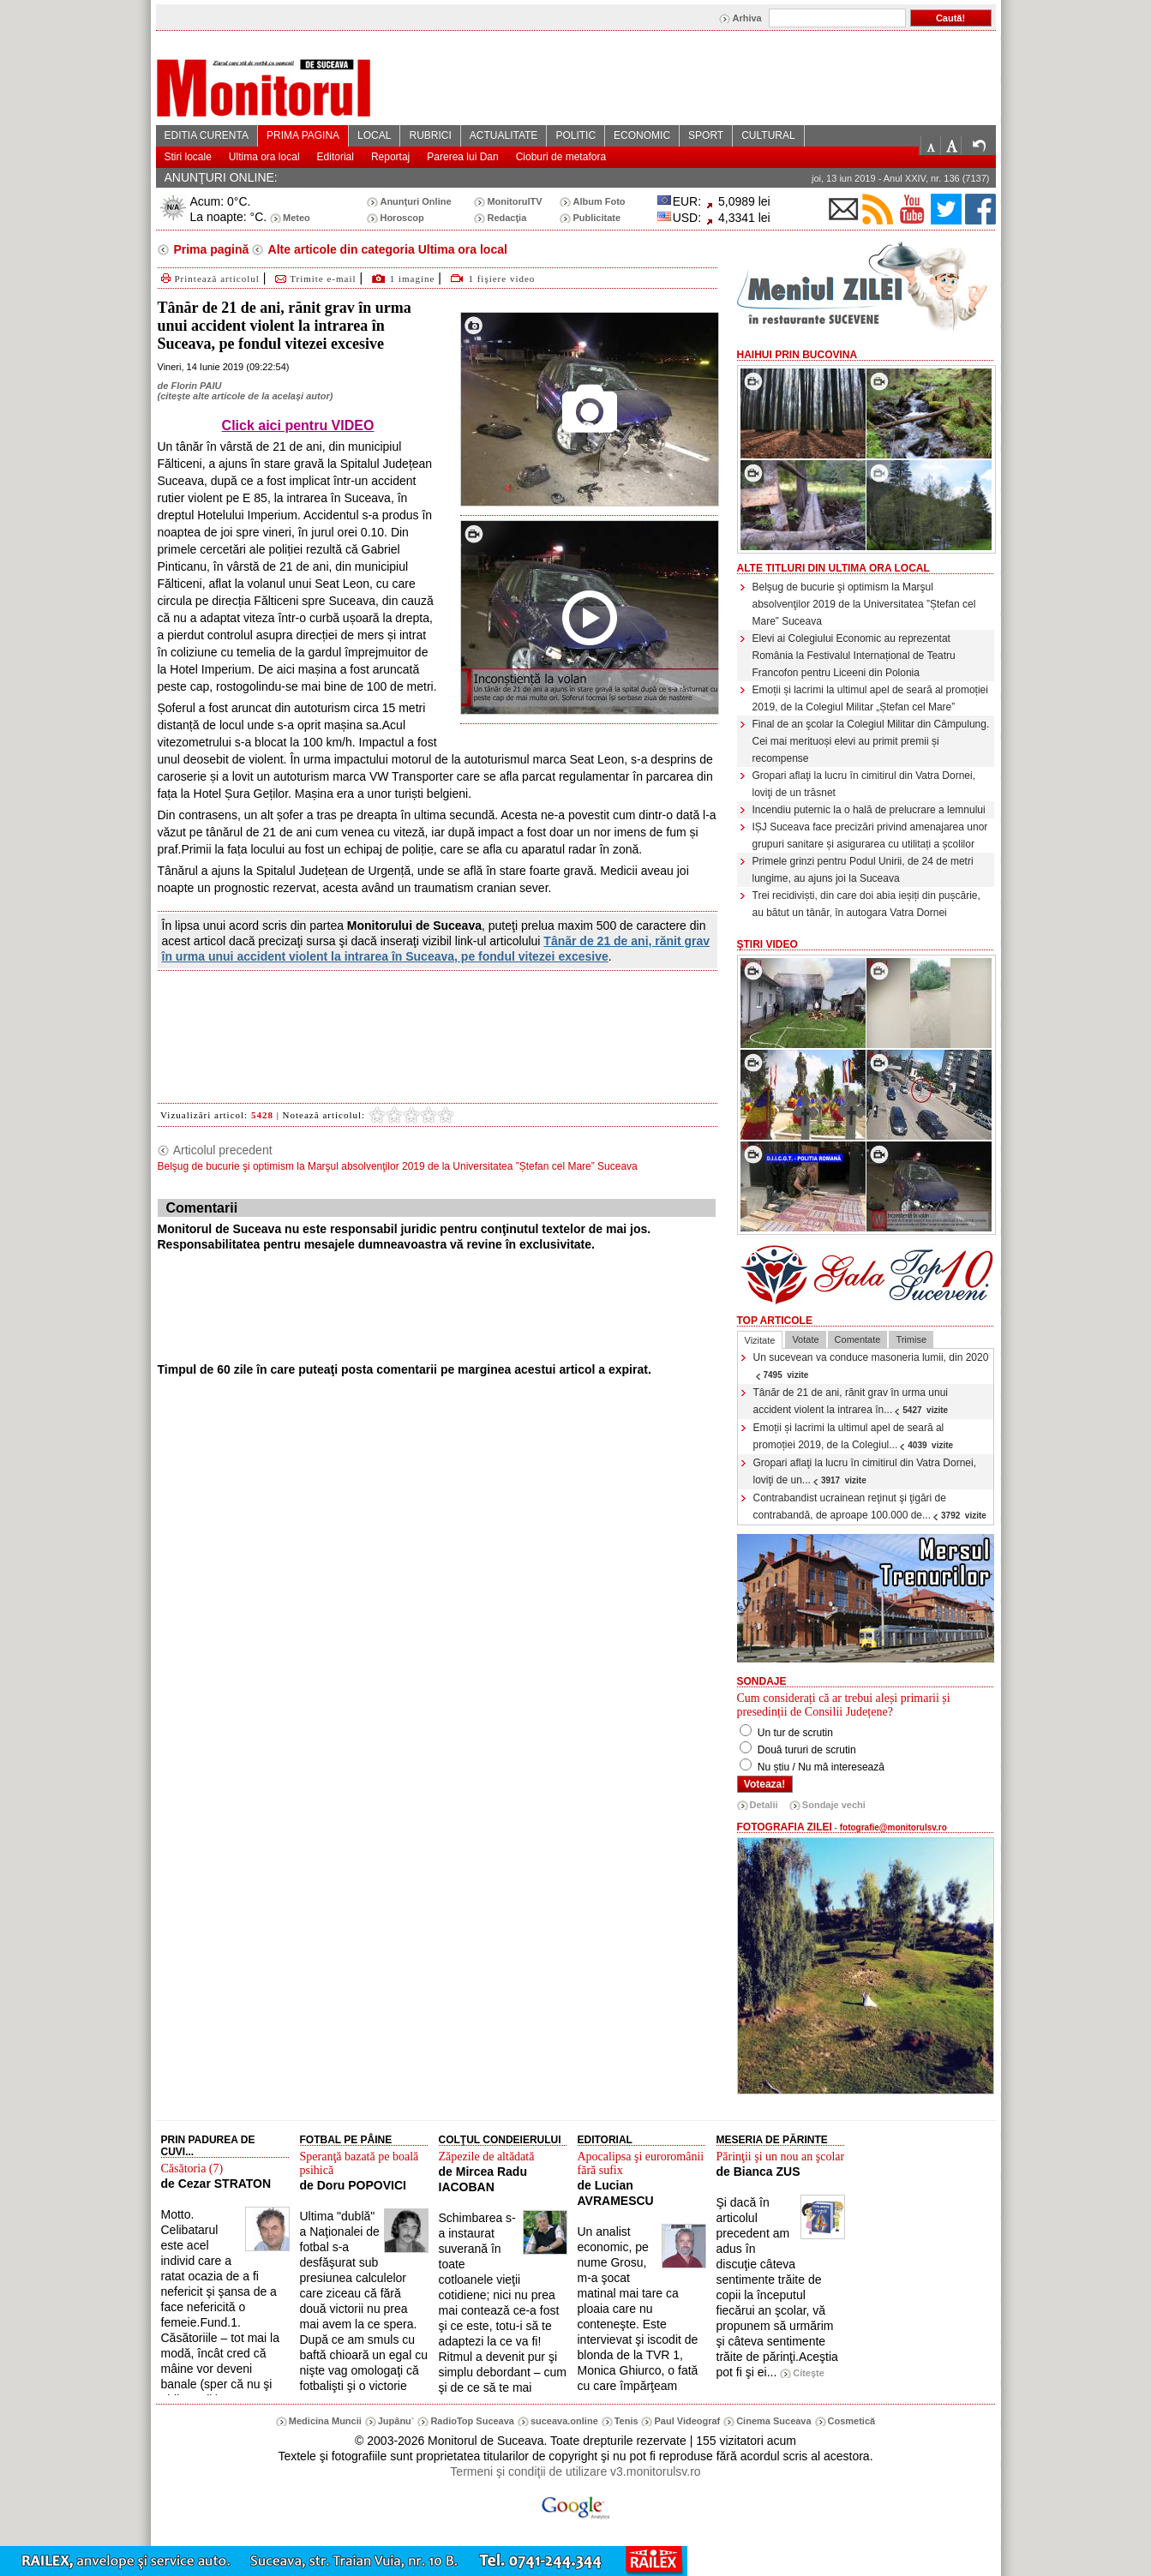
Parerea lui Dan (462, 157)
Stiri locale (188, 157)
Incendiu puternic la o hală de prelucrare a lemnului (869, 810)
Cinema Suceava (773, 2421)
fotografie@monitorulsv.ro (893, 1827)
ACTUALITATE (504, 135)
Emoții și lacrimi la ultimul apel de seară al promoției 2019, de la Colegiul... (853, 1436)
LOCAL (374, 135)
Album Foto (599, 201)
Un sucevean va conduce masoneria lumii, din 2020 (871, 1365)
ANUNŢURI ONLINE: (221, 177)
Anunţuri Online (415, 201)
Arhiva (746, 18)
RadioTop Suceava (472, 2421)
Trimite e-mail (314, 278)
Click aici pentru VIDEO (298, 425)
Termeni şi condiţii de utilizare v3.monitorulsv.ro (575, 2471)
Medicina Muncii (325, 2421)
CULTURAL (767, 135)
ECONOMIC (642, 135)
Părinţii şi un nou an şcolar (780, 2156)
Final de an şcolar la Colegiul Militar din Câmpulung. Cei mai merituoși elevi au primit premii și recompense (871, 741)
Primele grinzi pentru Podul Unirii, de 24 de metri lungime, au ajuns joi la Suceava (863, 869)
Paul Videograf (687, 2421)
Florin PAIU (196, 385)
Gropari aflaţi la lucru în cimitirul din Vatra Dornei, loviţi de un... (865, 1471)
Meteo (296, 218)
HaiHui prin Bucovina (797, 355)
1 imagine (412, 278)
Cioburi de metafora (561, 157)
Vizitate (760, 1340)
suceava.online (564, 2421)
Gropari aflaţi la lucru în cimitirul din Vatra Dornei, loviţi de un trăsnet (864, 784)
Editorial (335, 157)
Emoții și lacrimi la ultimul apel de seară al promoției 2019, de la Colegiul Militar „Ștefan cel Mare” (870, 698)
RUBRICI (430, 135)
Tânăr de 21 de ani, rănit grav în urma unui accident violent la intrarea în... (851, 1401)
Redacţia (506, 218)
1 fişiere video (501, 278)
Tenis (626, 2421)
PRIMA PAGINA (303, 135)
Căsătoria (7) (192, 2168)
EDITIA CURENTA (207, 135)
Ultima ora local (264, 157)
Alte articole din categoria (386, 249)
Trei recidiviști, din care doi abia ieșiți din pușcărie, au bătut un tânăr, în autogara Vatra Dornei (866, 904)
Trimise (911, 1339)
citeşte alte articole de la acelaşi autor (244, 396)
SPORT (705, 135)
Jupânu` (396, 2421)
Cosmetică (852, 2421)
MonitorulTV (514, 201)
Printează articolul (209, 278)
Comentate (858, 1339)
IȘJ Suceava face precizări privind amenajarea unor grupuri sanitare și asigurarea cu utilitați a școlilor (870, 835)
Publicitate (596, 218)
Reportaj (390, 157)
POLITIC (575, 135)
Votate (805, 1339)
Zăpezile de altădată (487, 2156)
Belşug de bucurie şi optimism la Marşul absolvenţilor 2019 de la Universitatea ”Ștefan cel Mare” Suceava (864, 604)
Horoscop (401, 218)
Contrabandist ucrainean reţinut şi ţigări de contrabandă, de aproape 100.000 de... (869, 1506)
